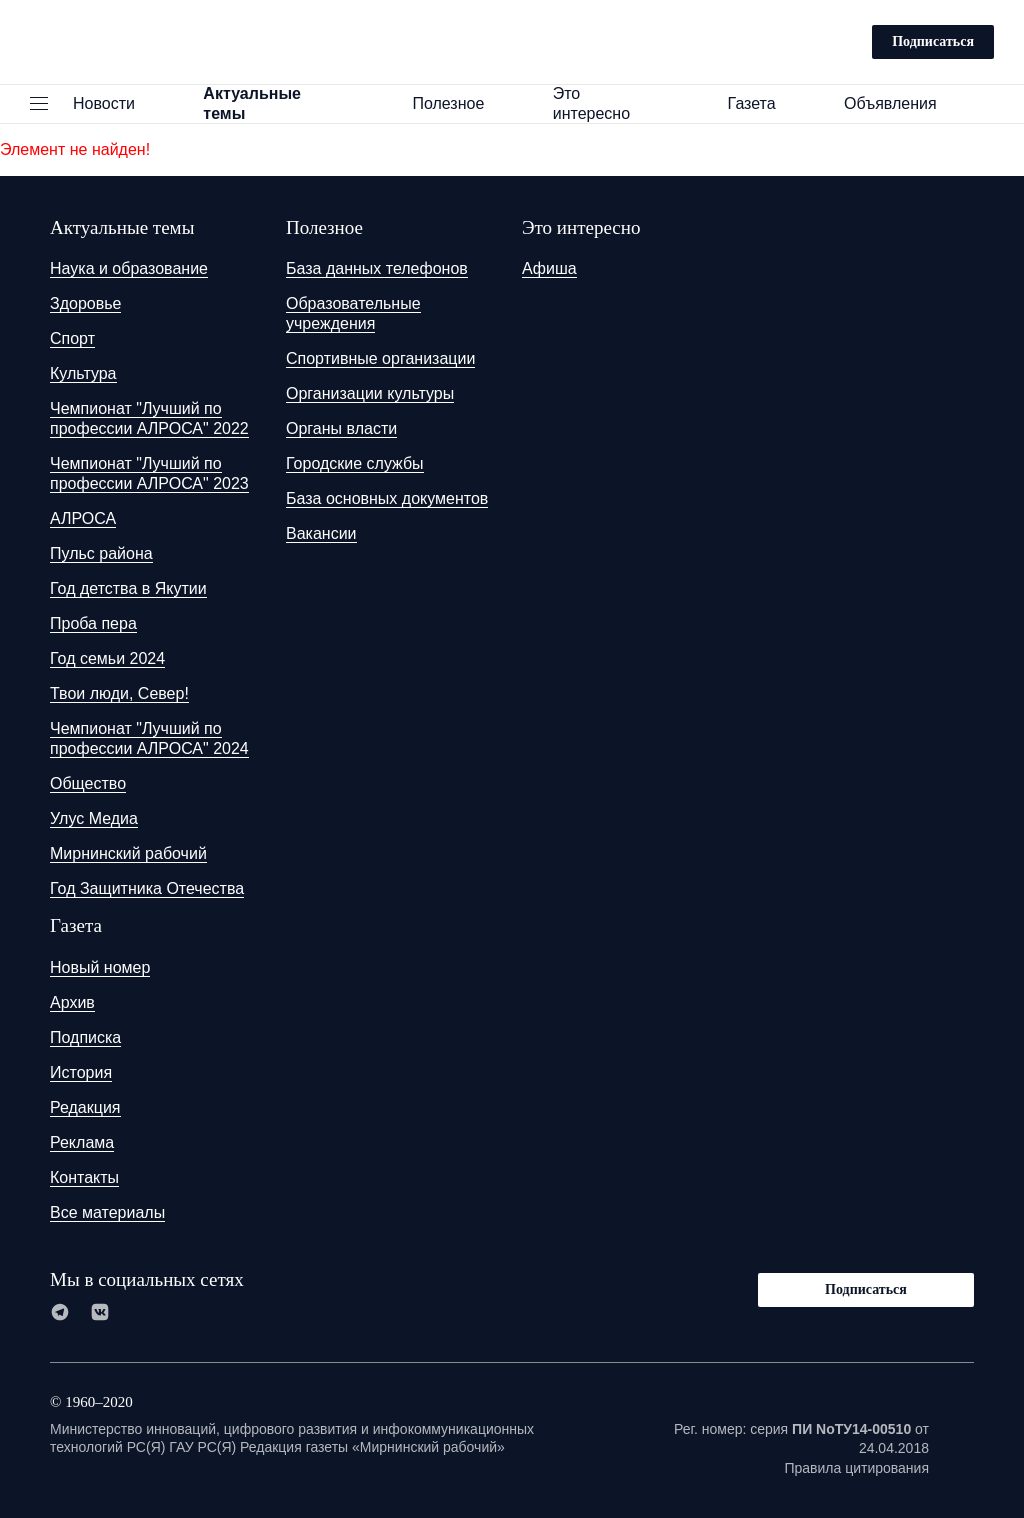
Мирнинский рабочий (128, 853)
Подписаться (933, 41)
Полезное (457, 103)
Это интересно (615, 103)
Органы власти (341, 428)
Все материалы (107, 1212)
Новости (113, 103)
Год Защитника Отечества (147, 888)
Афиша (549, 268)
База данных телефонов (377, 268)
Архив (72, 1002)
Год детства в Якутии (128, 588)
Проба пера (93, 623)
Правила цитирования (856, 1468)
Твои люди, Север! (119, 693)
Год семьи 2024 (107, 658)
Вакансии (321, 533)
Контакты (84, 1177)
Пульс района (101, 553)
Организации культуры (370, 393)
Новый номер (100, 967)
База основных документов (387, 498)
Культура (83, 373)
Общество (88, 783)
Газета (761, 103)
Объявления (899, 103)
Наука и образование (129, 268)
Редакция (85, 1107)
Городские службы (355, 463)
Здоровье (85, 303)
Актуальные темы (282, 103)
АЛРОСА (83, 518)
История (81, 1072)
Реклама (82, 1142)
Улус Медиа (94, 818)
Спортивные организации (380, 358)
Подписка (85, 1037)
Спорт (72, 338)
